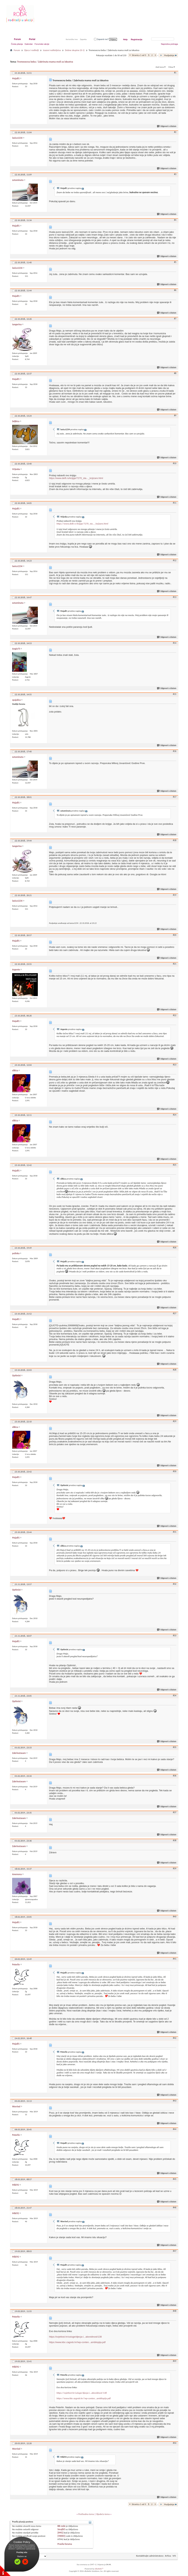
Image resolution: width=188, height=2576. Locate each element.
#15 (174, 694)
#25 (174, 1165)
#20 (174, 935)
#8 (175, 373)
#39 (174, 1868)
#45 (174, 2179)
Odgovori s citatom (166, 126)
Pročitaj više (22, 2552)
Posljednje (170, 55)
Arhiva (168, 2555)
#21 (174, 963)
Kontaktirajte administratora (149, 2555)
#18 (174, 840)
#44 (174, 2129)
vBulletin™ (99, 2569)
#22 (174, 1015)
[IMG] (60, 2532)
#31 (174, 1532)
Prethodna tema (86, 2514)
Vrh (174, 2555)
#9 (175, 415)
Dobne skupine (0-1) (75, 50)
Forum (17, 39)
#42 (174, 2038)
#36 (174, 1775)
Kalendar (29, 44)
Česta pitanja (17, 44)
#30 (174, 1471)
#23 (174, 1064)
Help (125, 39)
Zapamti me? (101, 39)
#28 (174, 1369)
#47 (174, 2251)
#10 (174, 463)
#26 (174, 1247)
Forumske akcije (42, 44)
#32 (174, 1584)
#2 (175, 132)
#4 (175, 220)
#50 (174, 2443)
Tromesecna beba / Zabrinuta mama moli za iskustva (45, 61)
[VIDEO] (61, 2536)
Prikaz (171, 67)
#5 (175, 262)
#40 (174, 1916)
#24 (174, 1114)
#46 (174, 2207)
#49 (174, 2361)
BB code (61, 2526)
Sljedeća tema (103, 2514)
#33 (174, 1635)
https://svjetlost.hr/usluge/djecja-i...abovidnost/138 (75, 2336)
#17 (174, 797)
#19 (174, 895)
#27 (174, 1313)
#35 (174, 1747)
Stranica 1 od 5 (139, 55)
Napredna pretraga (169, 44)
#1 (175, 72)
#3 (175, 174)
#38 (174, 1840)
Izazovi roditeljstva (52, 50)
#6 (175, 290)
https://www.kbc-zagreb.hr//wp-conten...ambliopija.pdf (77, 2342)
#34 (174, 1695)
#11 (174, 503)
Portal (32, 39)
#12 (174, 560)
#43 (174, 2100)
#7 (175, 318)
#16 (174, 751)
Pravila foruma (64, 2544)
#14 (174, 643)
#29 (174, 1421)
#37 (174, 1812)
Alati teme (160, 67)
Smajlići (61, 2529)
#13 (174, 597)
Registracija (136, 39)
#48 (174, 2311)
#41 (174, 1958)
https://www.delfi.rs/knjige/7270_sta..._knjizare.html (76, 478)
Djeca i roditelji (31, 50)
